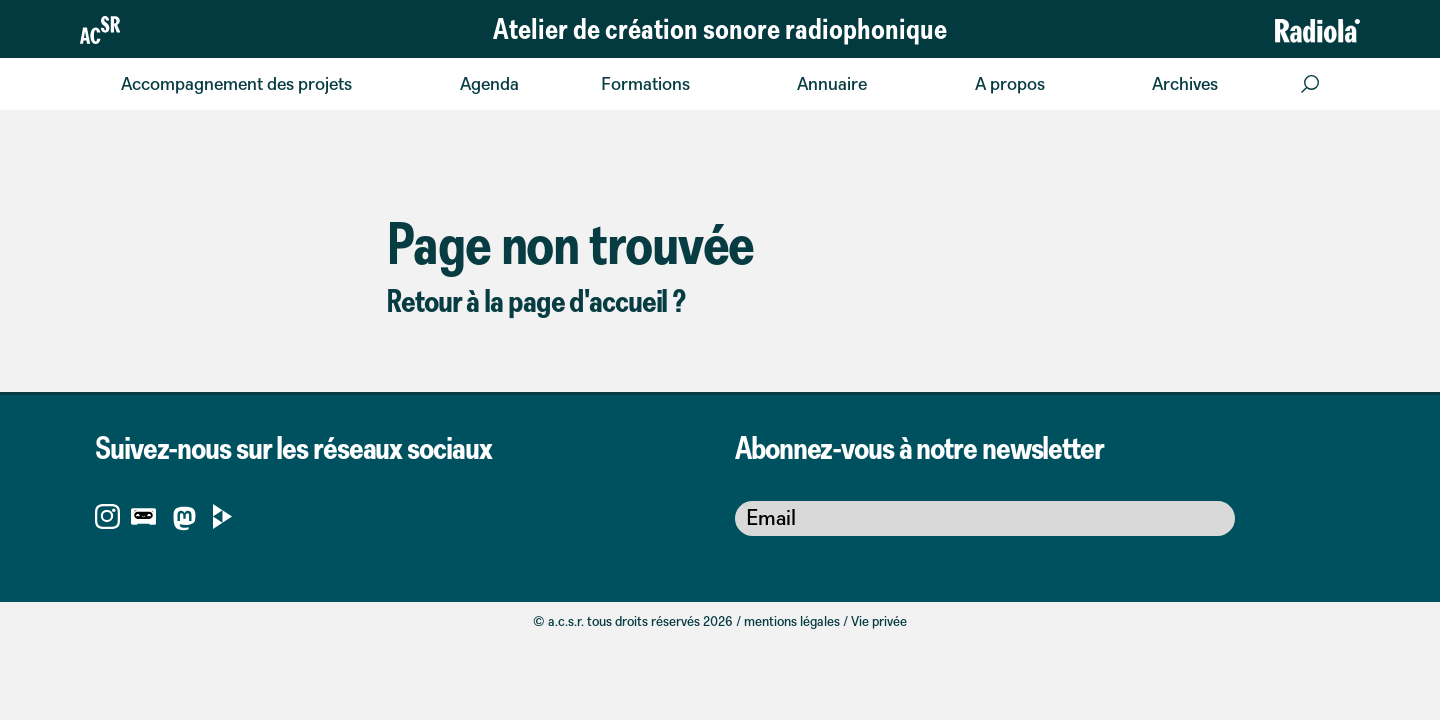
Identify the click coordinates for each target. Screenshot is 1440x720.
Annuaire (832, 83)
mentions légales (792, 621)
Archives (1185, 83)
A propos (1010, 83)
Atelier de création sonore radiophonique (720, 28)
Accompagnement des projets (236, 83)
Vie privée (879, 621)
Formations (645, 83)
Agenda (489, 83)
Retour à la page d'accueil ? (536, 300)
